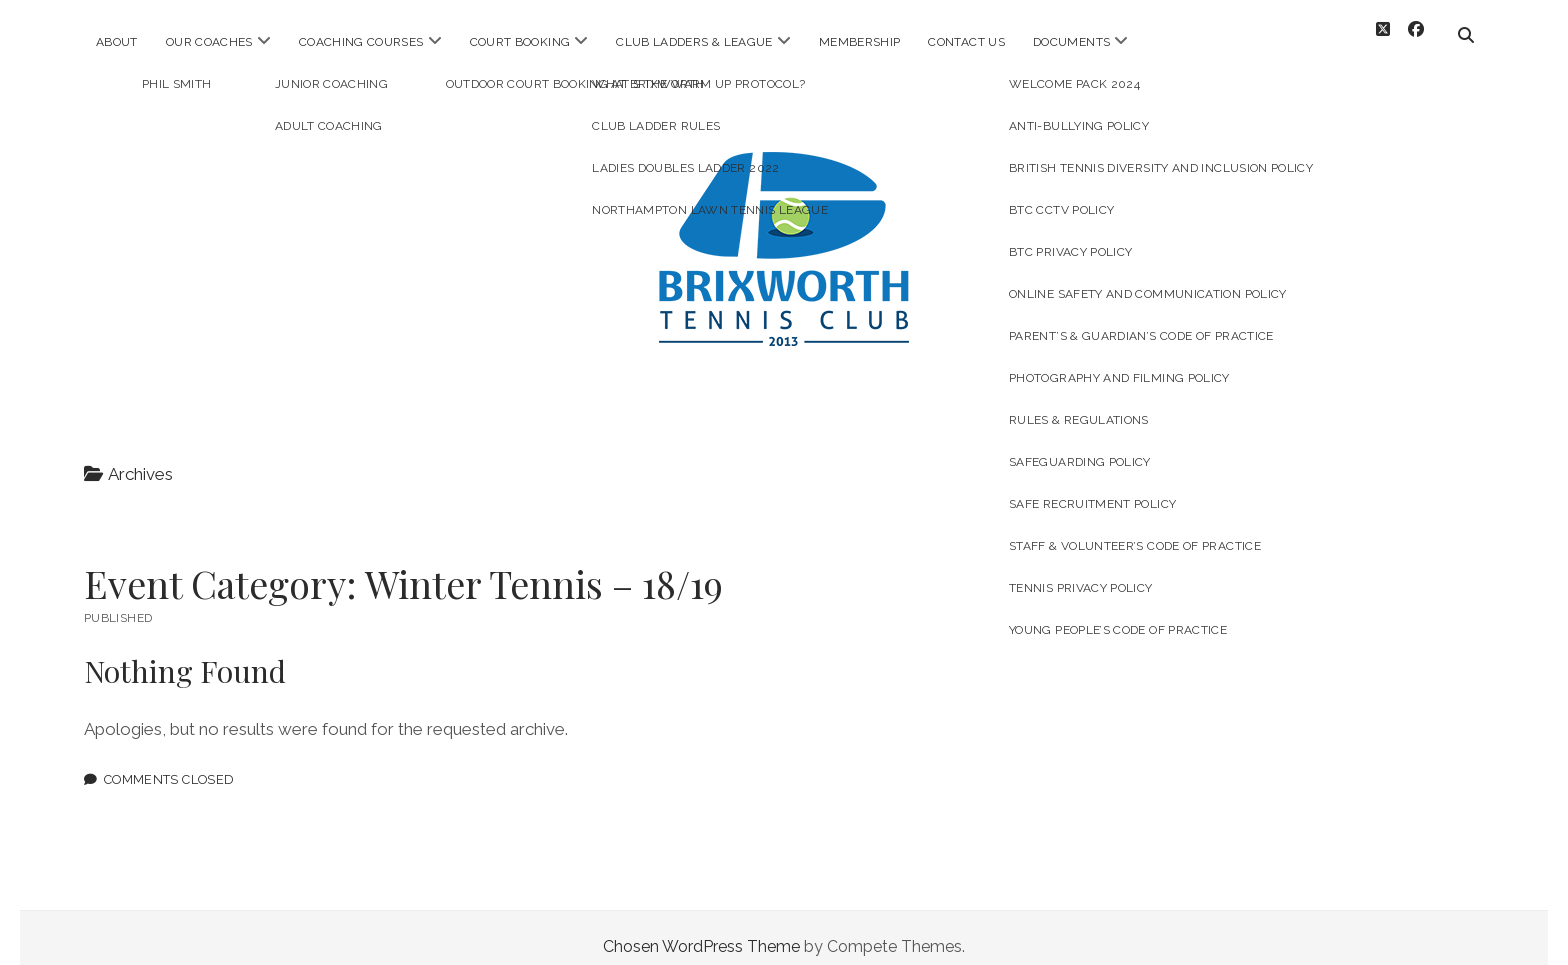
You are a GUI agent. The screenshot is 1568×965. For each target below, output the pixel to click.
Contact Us (966, 42)
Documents (1071, 42)
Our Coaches (209, 42)
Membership (860, 42)
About (117, 42)
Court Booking (520, 42)
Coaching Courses (361, 42)
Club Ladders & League (694, 42)
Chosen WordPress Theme (701, 928)
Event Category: (403, 565)
